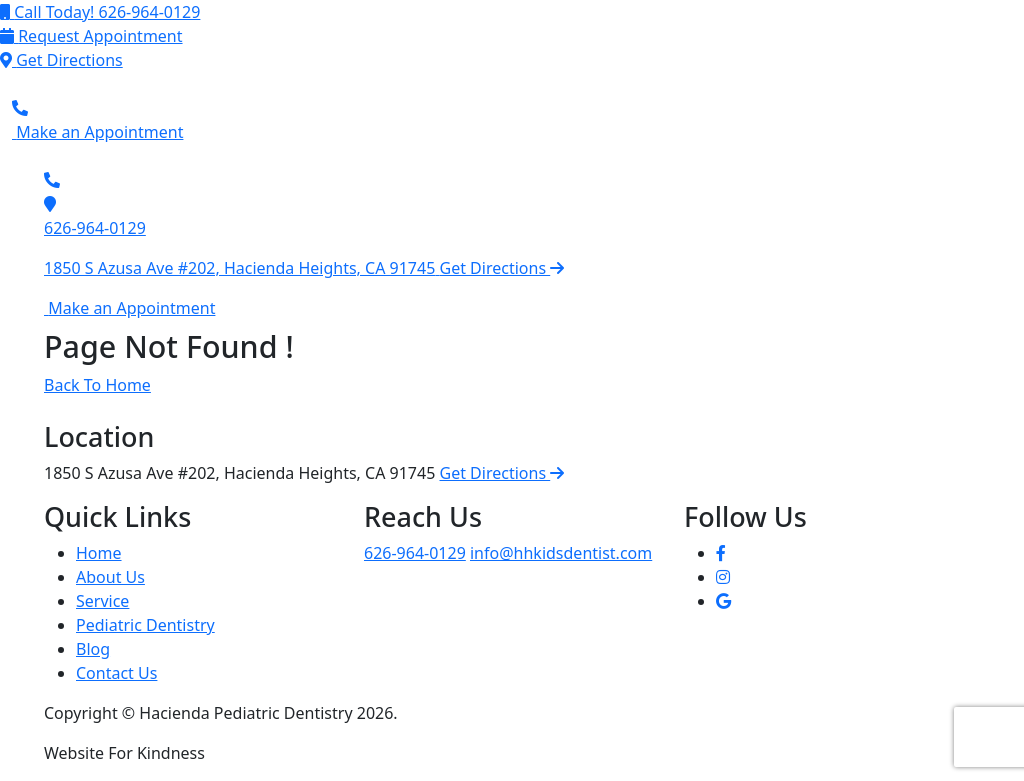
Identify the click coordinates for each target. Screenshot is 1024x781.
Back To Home (97, 385)
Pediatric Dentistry (145, 625)
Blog (93, 649)
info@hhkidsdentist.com (561, 553)
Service (102, 601)
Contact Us (116, 673)
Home (99, 553)
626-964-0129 (95, 228)
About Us (110, 577)
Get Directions (502, 473)
